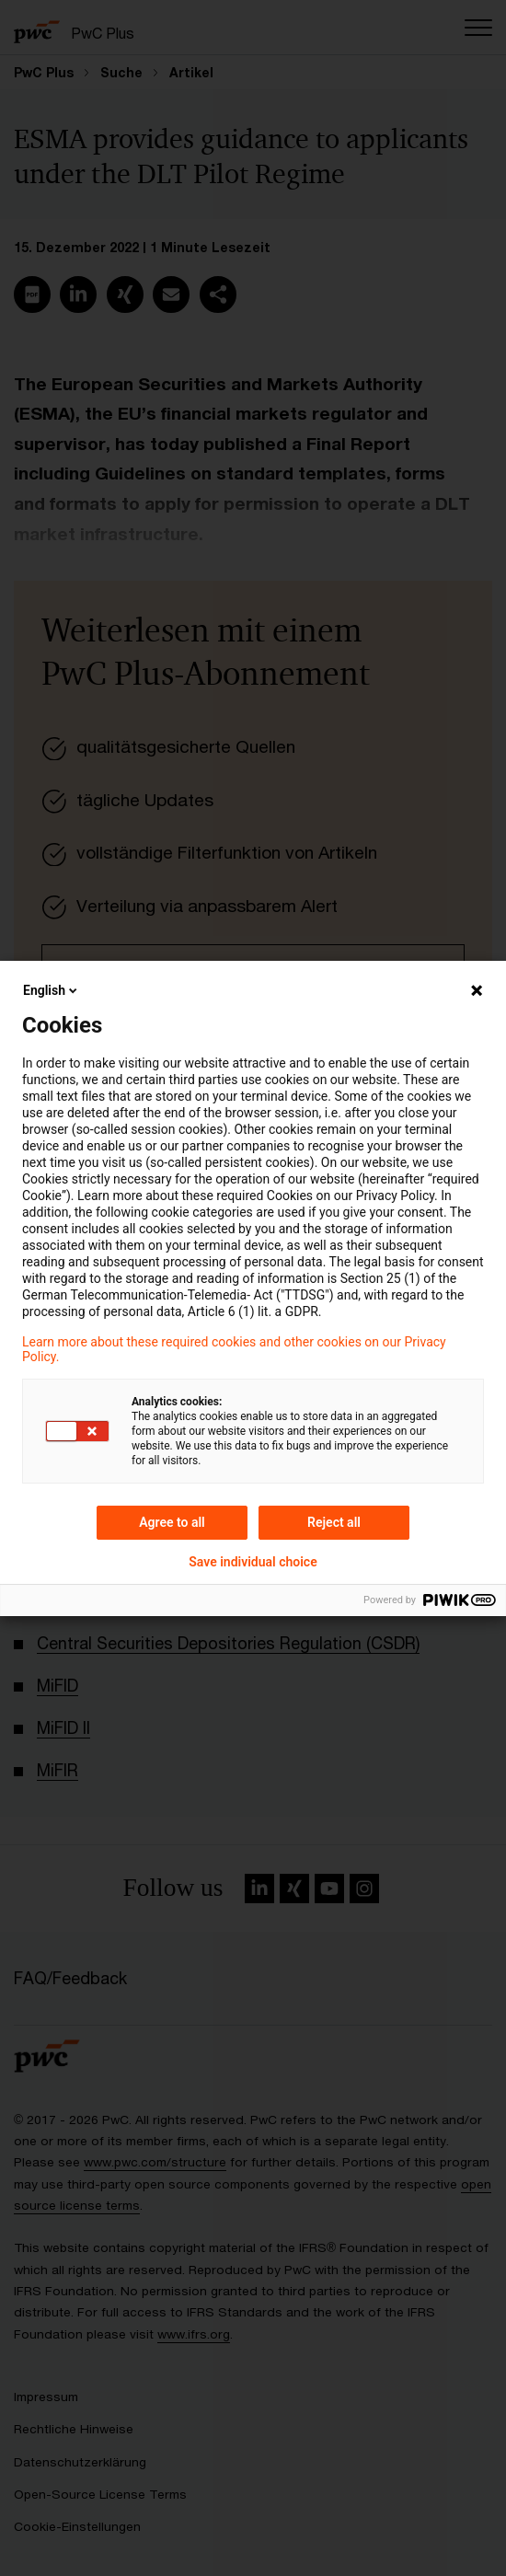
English (51, 990)
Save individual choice (252, 1561)
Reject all (334, 1522)
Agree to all (172, 1522)
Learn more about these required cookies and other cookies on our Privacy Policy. (234, 1349)
